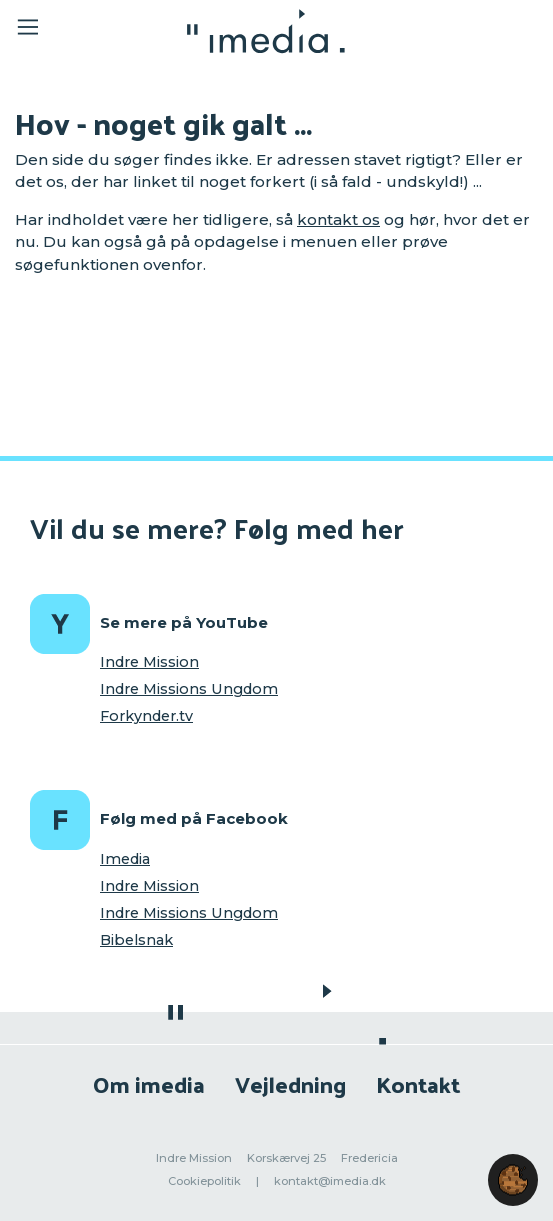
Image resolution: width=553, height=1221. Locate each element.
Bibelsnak (136, 940)
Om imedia (149, 1083)
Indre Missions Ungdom (189, 689)
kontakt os (338, 219)
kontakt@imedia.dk (330, 1181)
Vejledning (290, 1083)
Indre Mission (149, 662)
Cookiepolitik (204, 1181)
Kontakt (418, 1083)
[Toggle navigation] (81, 30)
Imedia (125, 859)
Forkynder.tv (146, 716)
